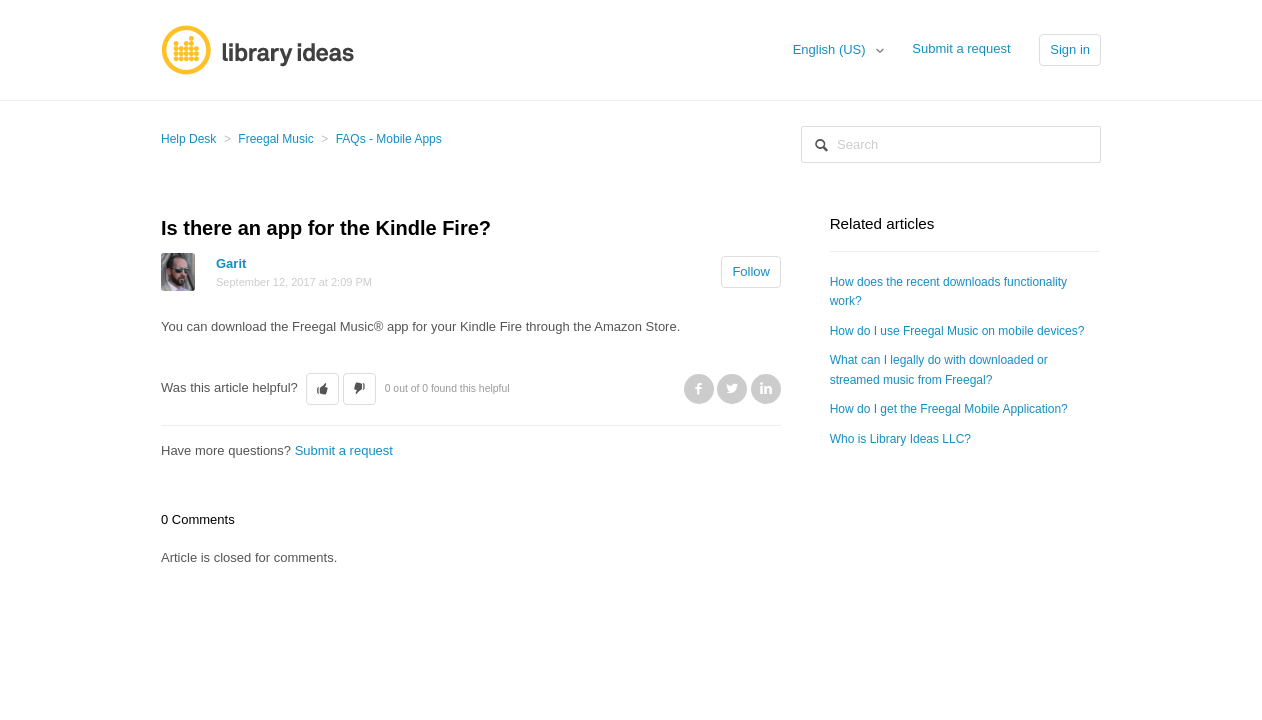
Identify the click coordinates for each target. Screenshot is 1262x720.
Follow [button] (751, 271)
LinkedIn (766, 389)
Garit (231, 263)
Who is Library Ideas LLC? (900, 439)
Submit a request (961, 48)
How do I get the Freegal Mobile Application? (949, 409)
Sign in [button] (1070, 49)
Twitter (732, 389)
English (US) (831, 49)
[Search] (951, 144)
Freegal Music (275, 139)
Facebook (699, 389)
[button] (322, 389)
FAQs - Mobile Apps (389, 139)
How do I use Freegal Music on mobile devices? (957, 331)
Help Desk (188, 139)
